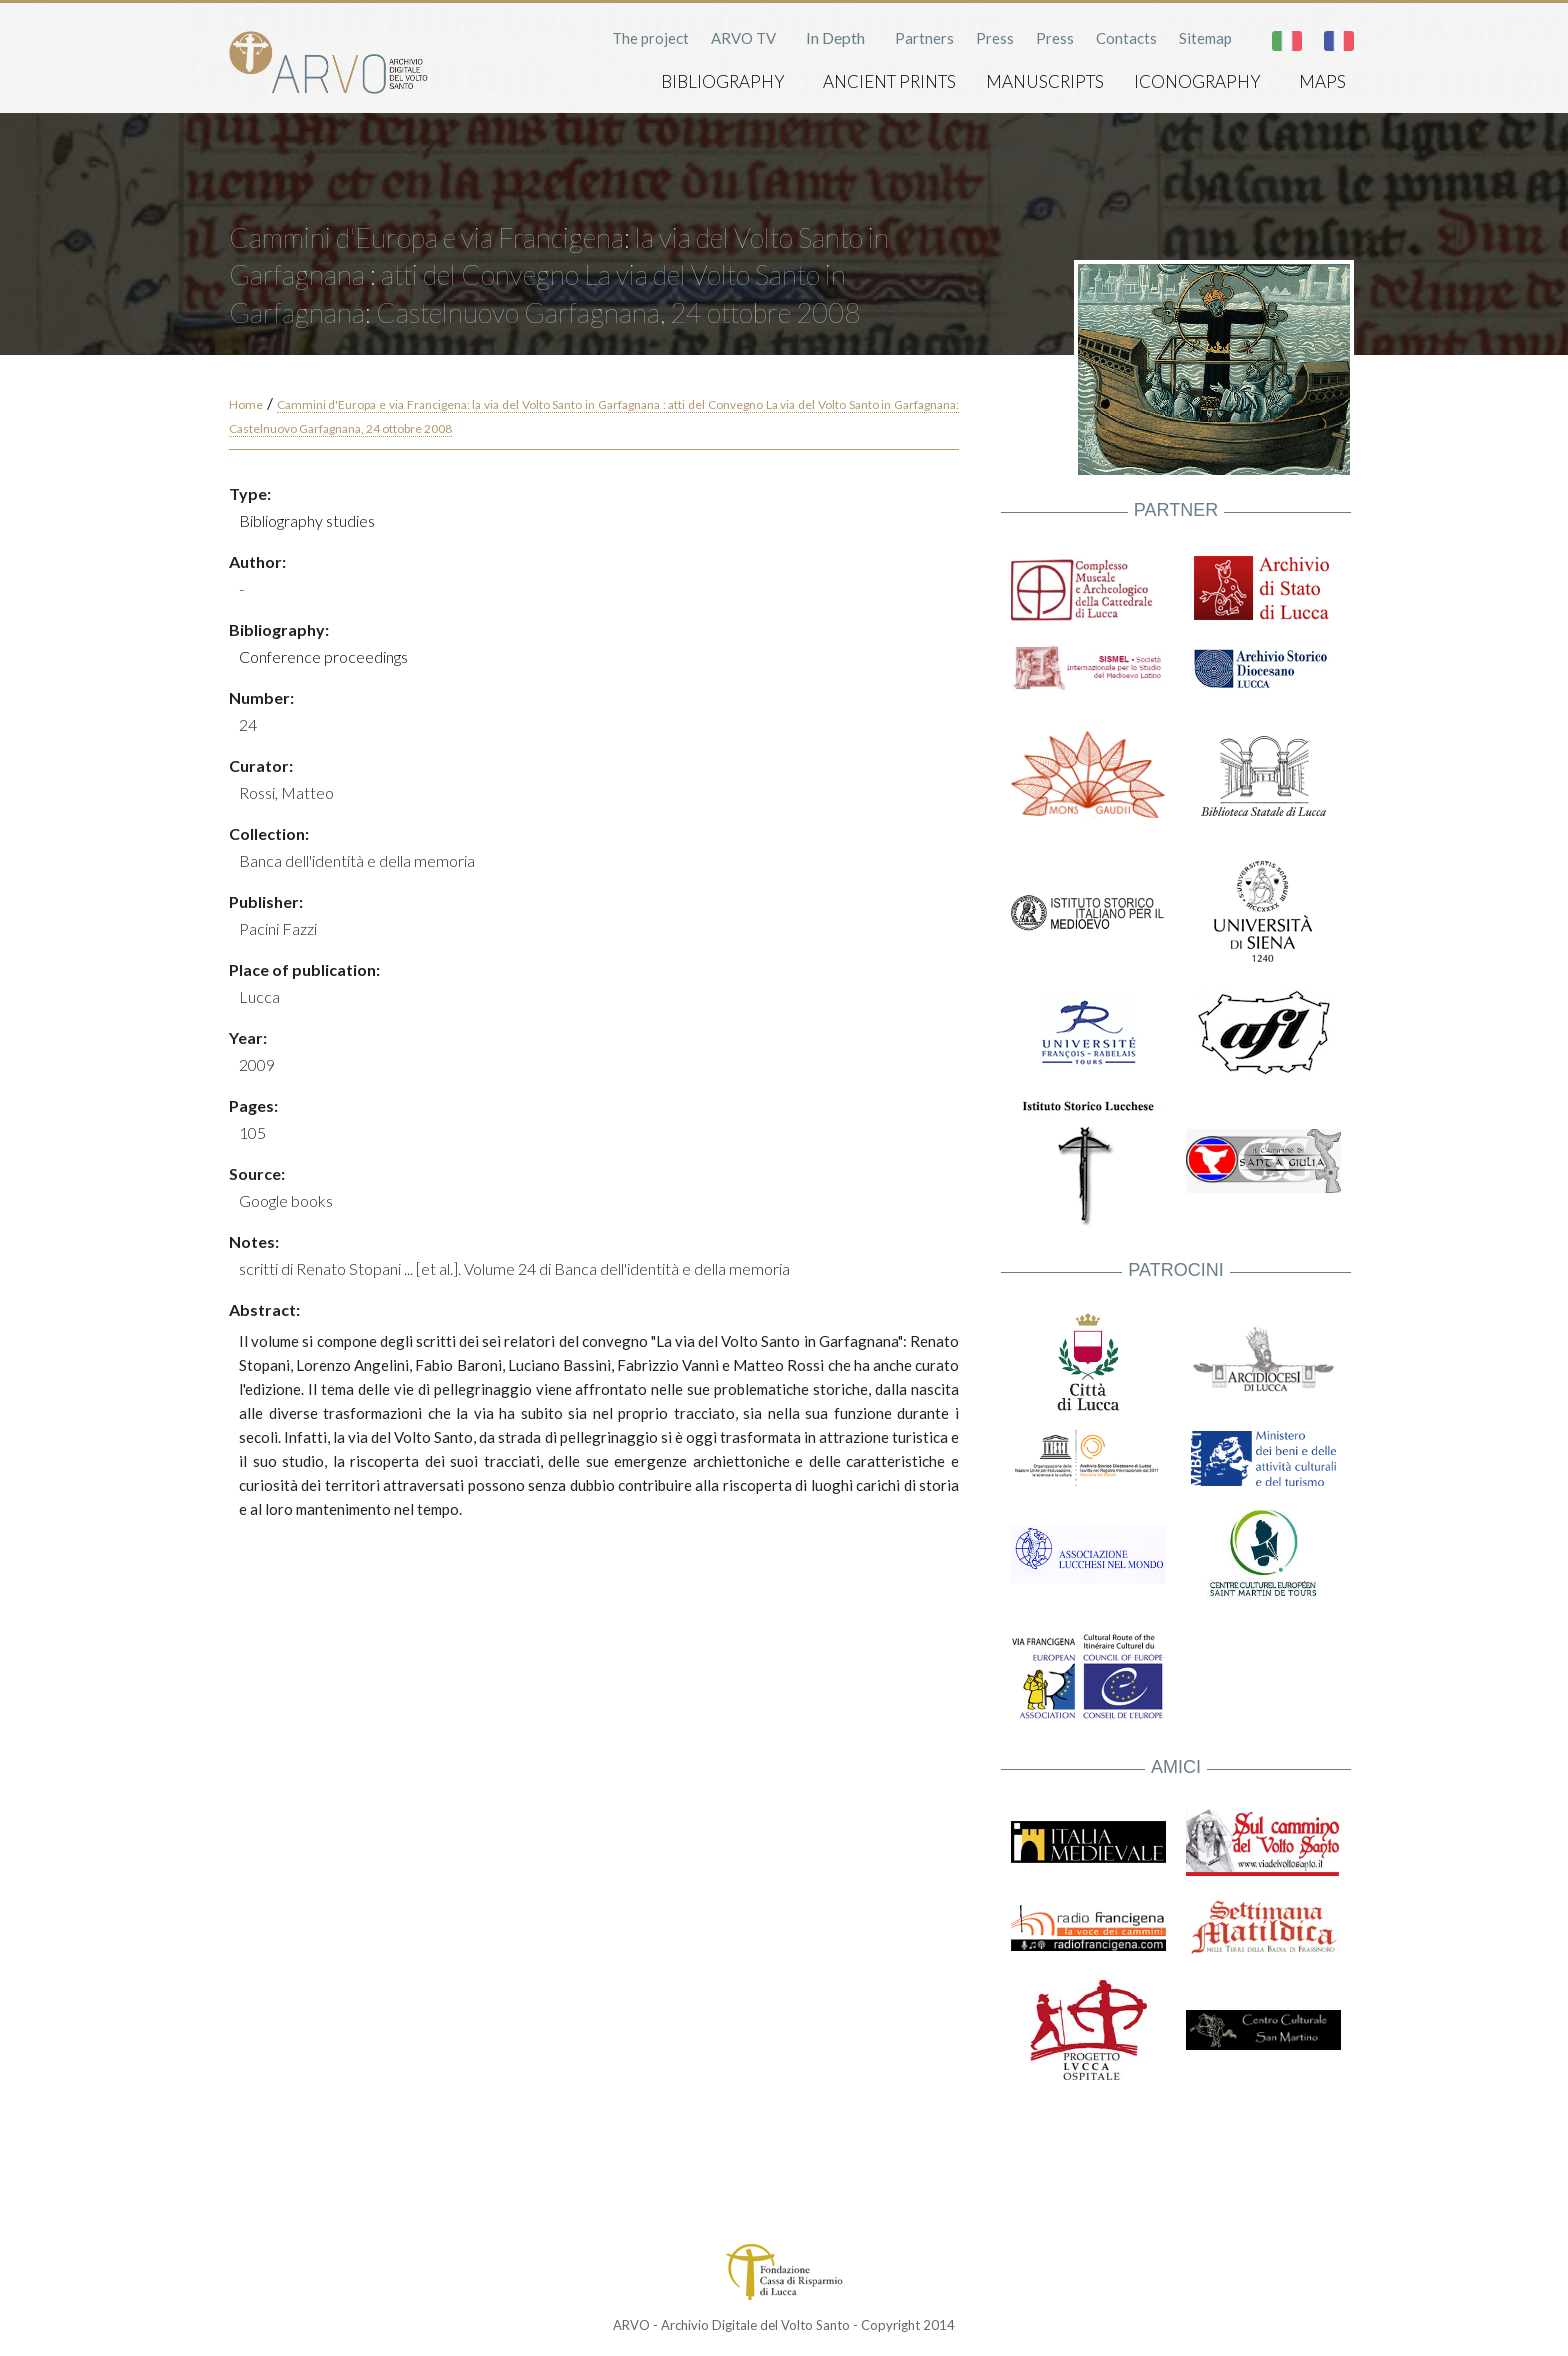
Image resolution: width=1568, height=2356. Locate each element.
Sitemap (1205, 38)
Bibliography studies (307, 520)
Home (246, 404)
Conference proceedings (323, 656)
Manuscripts (1045, 81)
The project (650, 38)
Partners (924, 38)
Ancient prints (889, 81)
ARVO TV (743, 38)
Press (995, 38)
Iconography (1197, 81)
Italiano (1287, 41)
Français (1339, 41)
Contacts (1126, 38)
